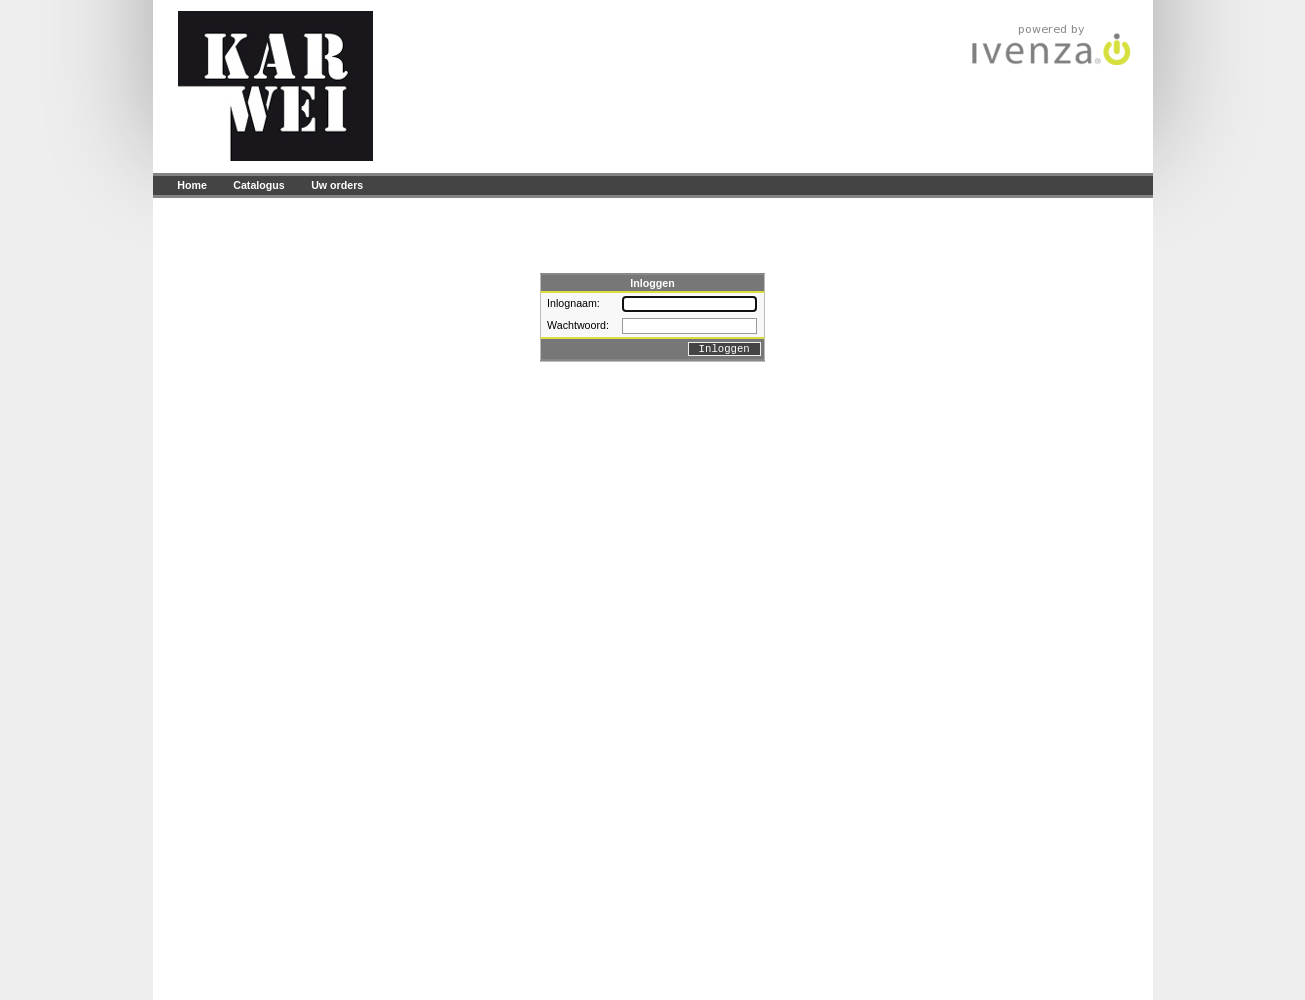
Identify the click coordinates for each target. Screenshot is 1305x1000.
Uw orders (337, 185)
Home (192, 185)
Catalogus (259, 185)
